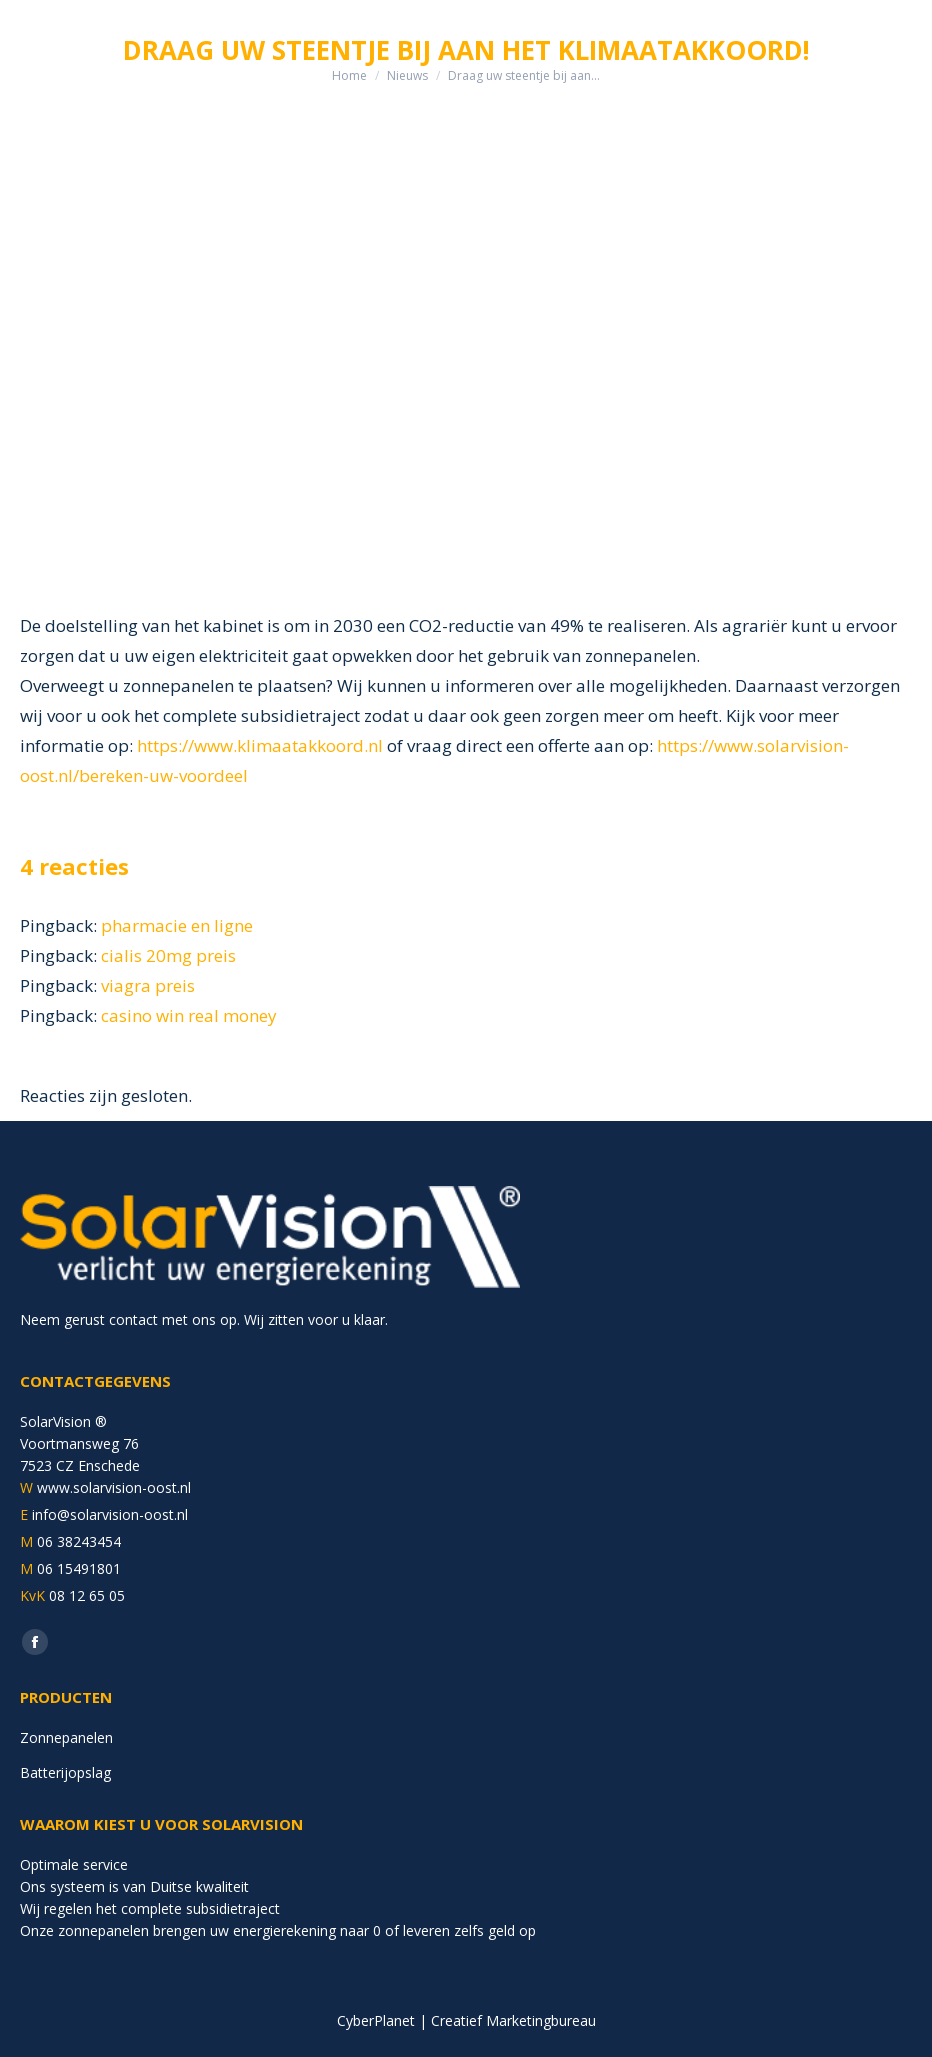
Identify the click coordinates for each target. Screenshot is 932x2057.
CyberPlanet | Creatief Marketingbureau (466, 2020)
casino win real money (189, 1015)
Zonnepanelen (66, 1737)
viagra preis (148, 985)
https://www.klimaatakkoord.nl (260, 745)
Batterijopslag (65, 1772)
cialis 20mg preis (168, 955)
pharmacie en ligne (177, 925)
